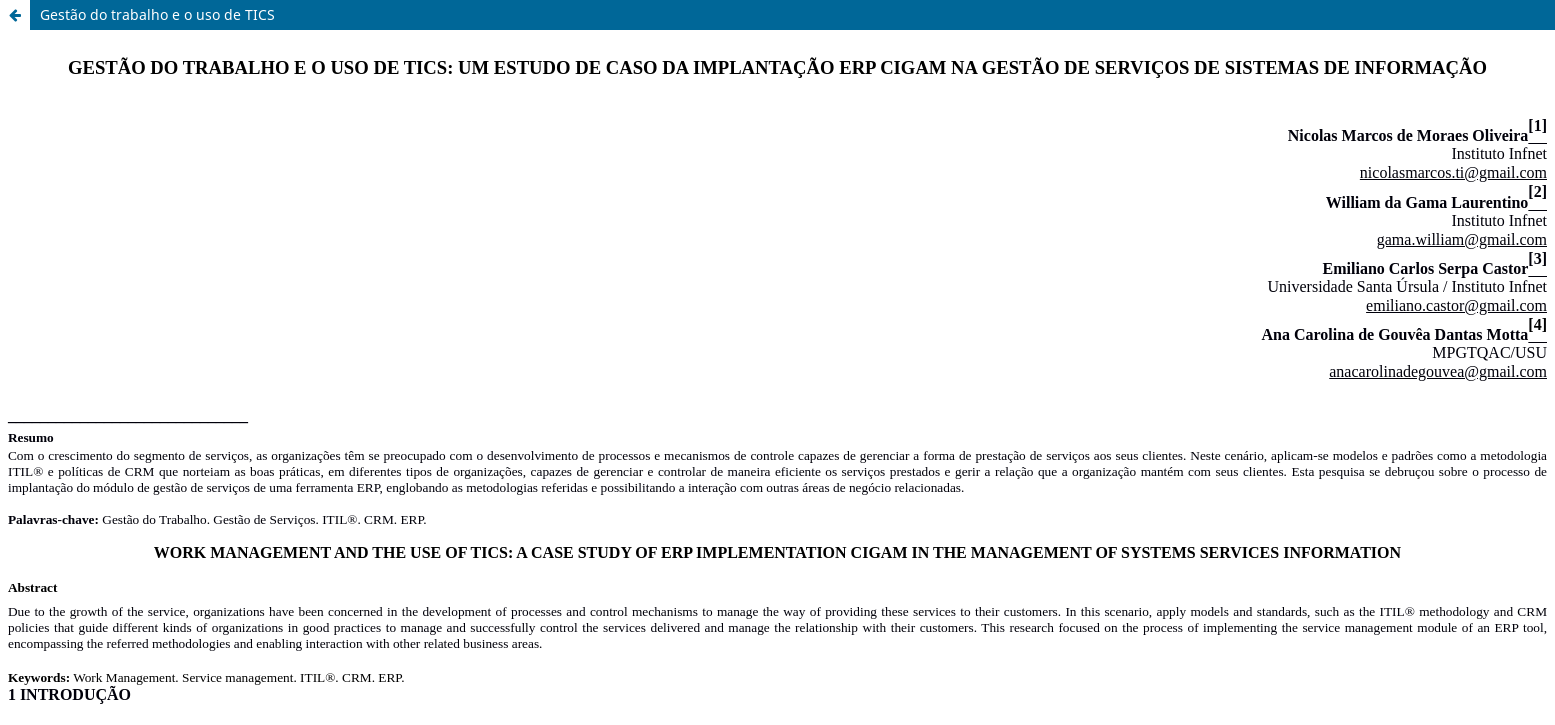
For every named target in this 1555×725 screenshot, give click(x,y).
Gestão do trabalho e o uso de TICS (157, 14)
